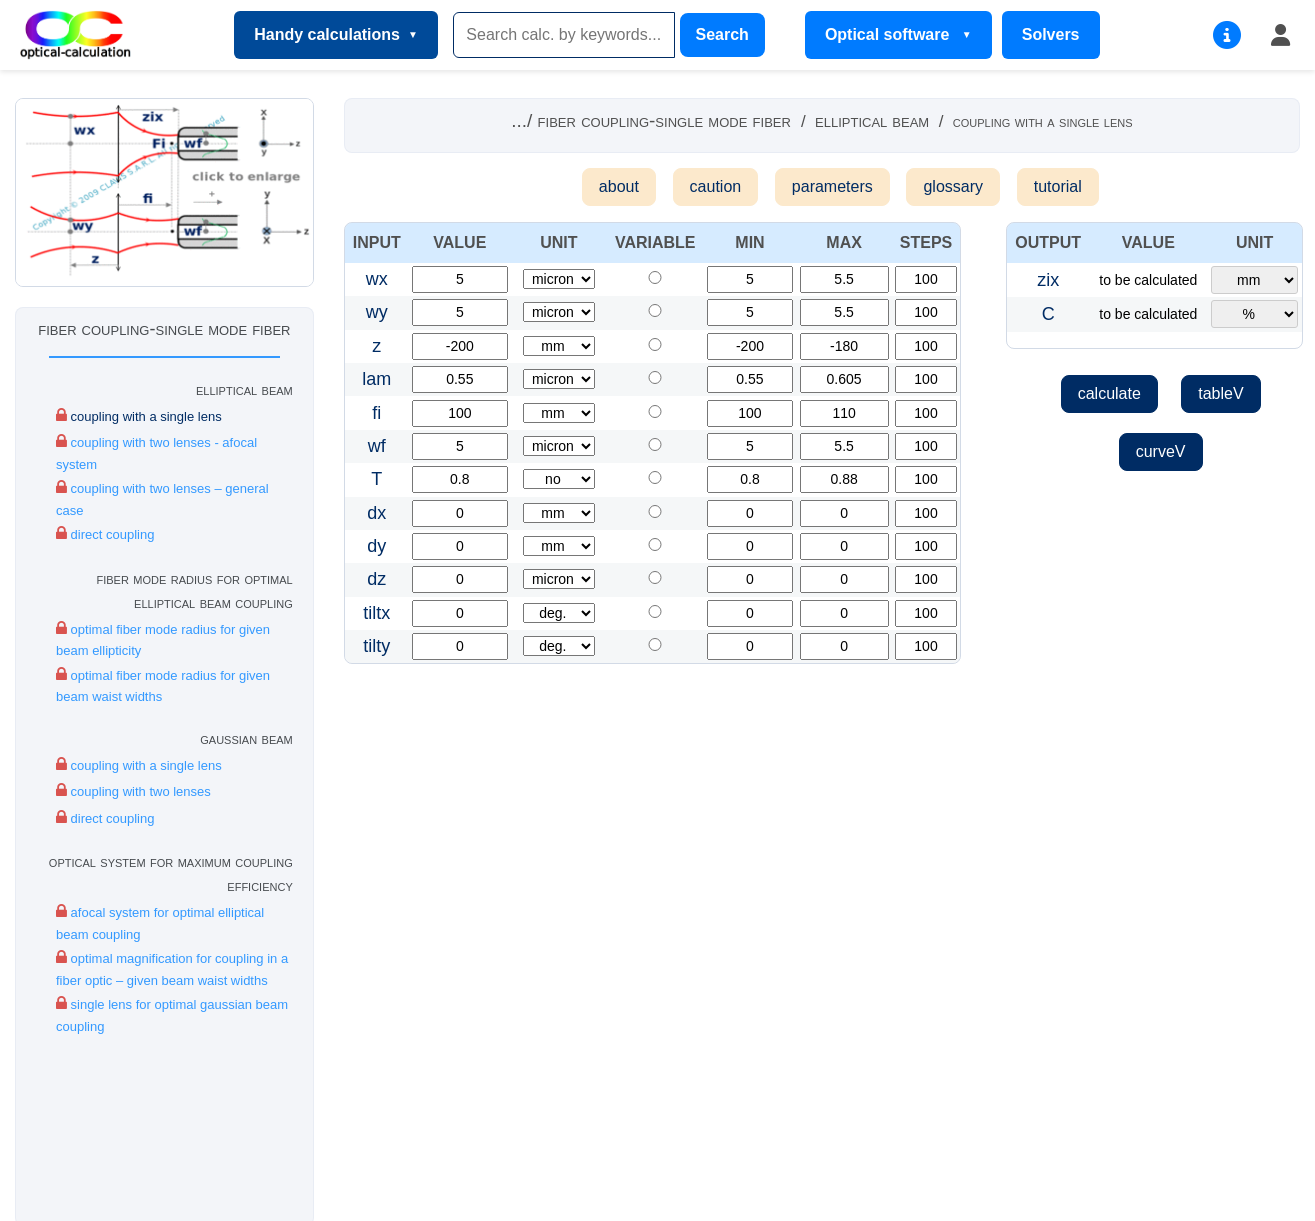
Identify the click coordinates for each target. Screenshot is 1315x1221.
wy (377, 312)
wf (377, 446)
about (619, 186)
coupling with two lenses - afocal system (156, 452)
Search (722, 34)
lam (376, 379)
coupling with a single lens (139, 415)
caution (716, 186)
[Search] (564, 35)
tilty (376, 646)
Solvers (1051, 34)
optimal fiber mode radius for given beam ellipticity (163, 639)
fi (376, 413)
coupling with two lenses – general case (162, 498)
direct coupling (105, 533)
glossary (953, 186)
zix (1048, 280)
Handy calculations (327, 34)
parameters (832, 186)
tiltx (376, 613)
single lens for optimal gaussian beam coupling (172, 1014)
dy (376, 546)
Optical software (889, 34)
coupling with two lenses (133, 790)
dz (376, 579)
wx (377, 279)
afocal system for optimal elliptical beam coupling (160, 922)
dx (376, 513)
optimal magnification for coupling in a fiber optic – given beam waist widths (172, 968)
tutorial (1058, 186)
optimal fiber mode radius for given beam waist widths (163, 685)
